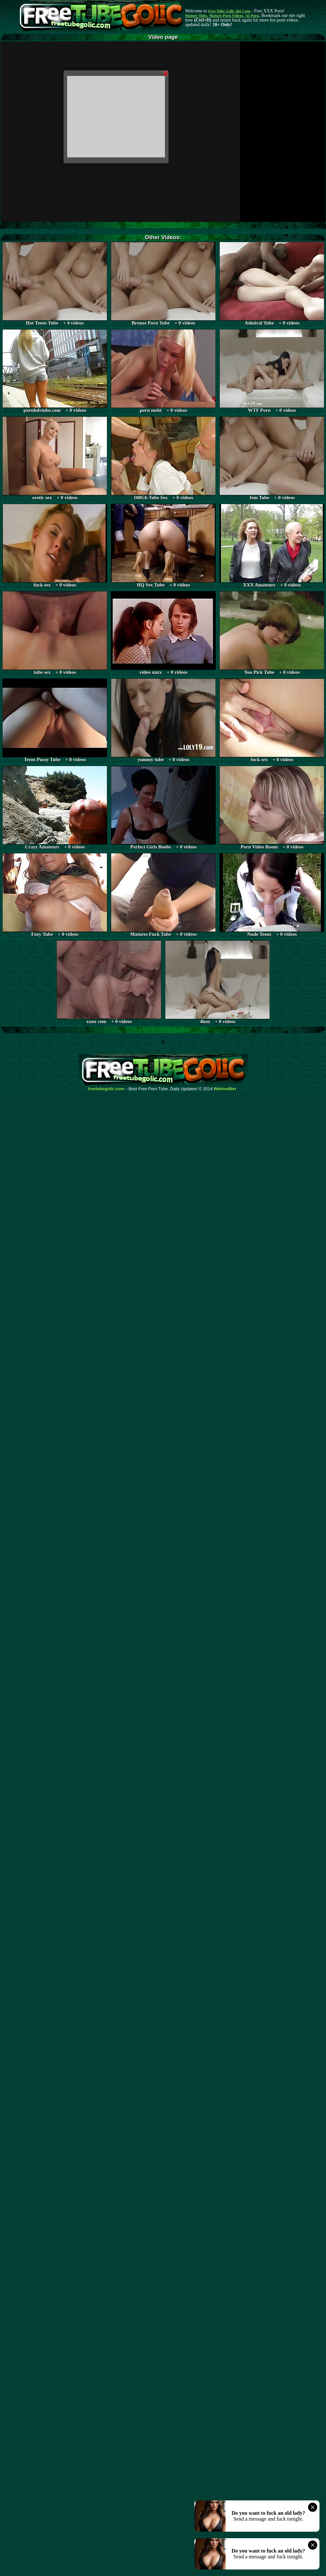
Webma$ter (225, 1089)
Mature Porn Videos (226, 15)
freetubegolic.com (106, 1089)
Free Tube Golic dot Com (229, 11)
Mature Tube (196, 15)
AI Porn (252, 15)
